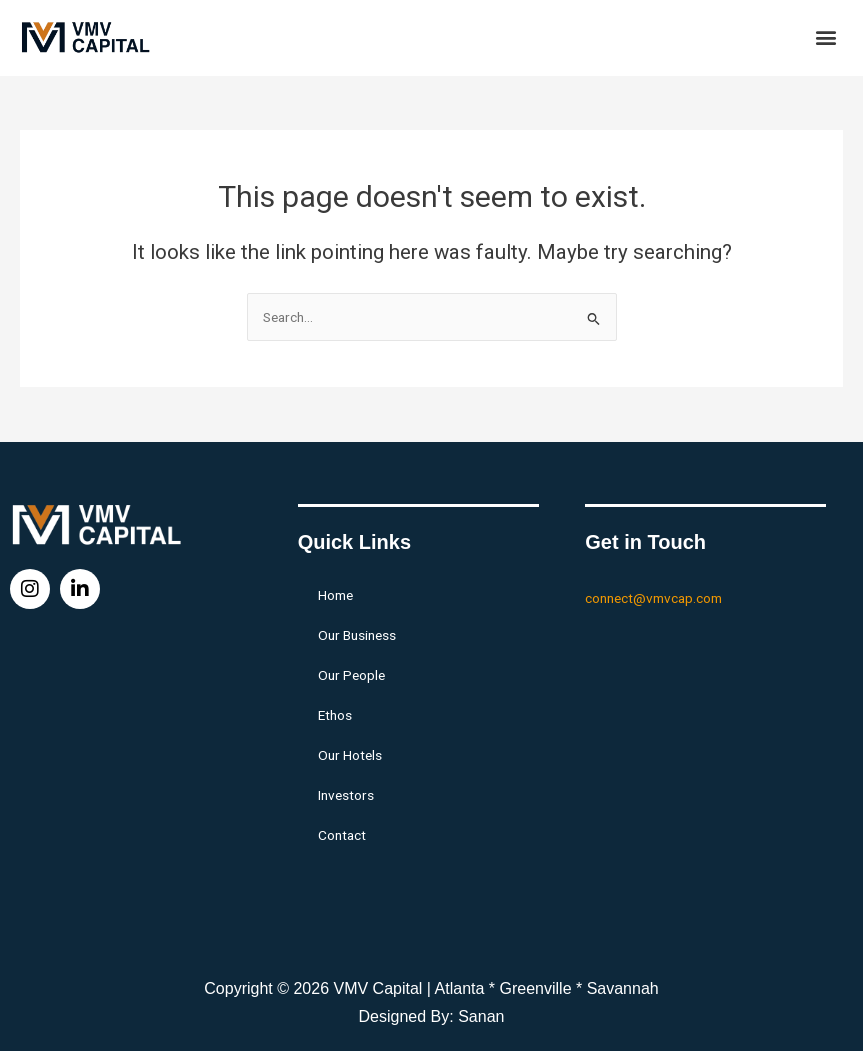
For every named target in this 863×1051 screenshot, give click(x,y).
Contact (342, 835)
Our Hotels (350, 755)
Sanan (481, 1016)
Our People (351, 675)
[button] (826, 36)
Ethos (335, 715)
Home (335, 595)
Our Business (357, 635)
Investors (346, 795)
